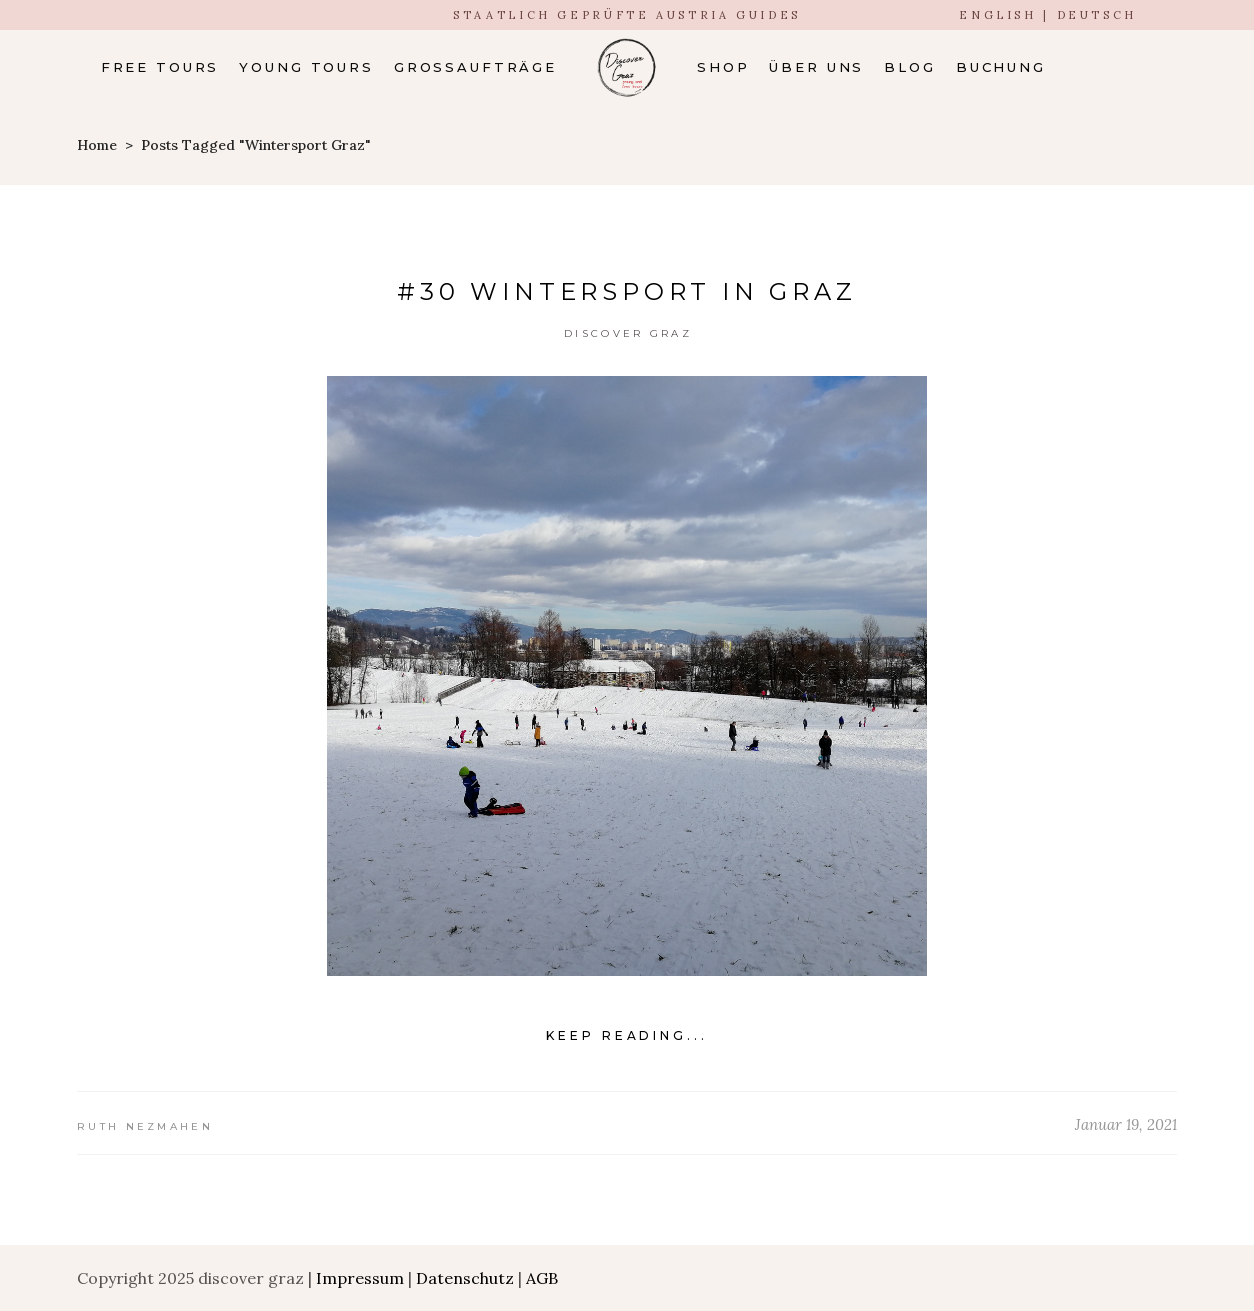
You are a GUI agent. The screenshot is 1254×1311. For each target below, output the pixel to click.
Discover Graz (628, 333)
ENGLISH (997, 15)
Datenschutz (465, 1278)
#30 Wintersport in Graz (626, 291)
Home (97, 145)
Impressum (360, 1278)
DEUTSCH (1097, 15)
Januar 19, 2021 (1126, 1124)
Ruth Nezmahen (145, 1126)
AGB (542, 1278)
